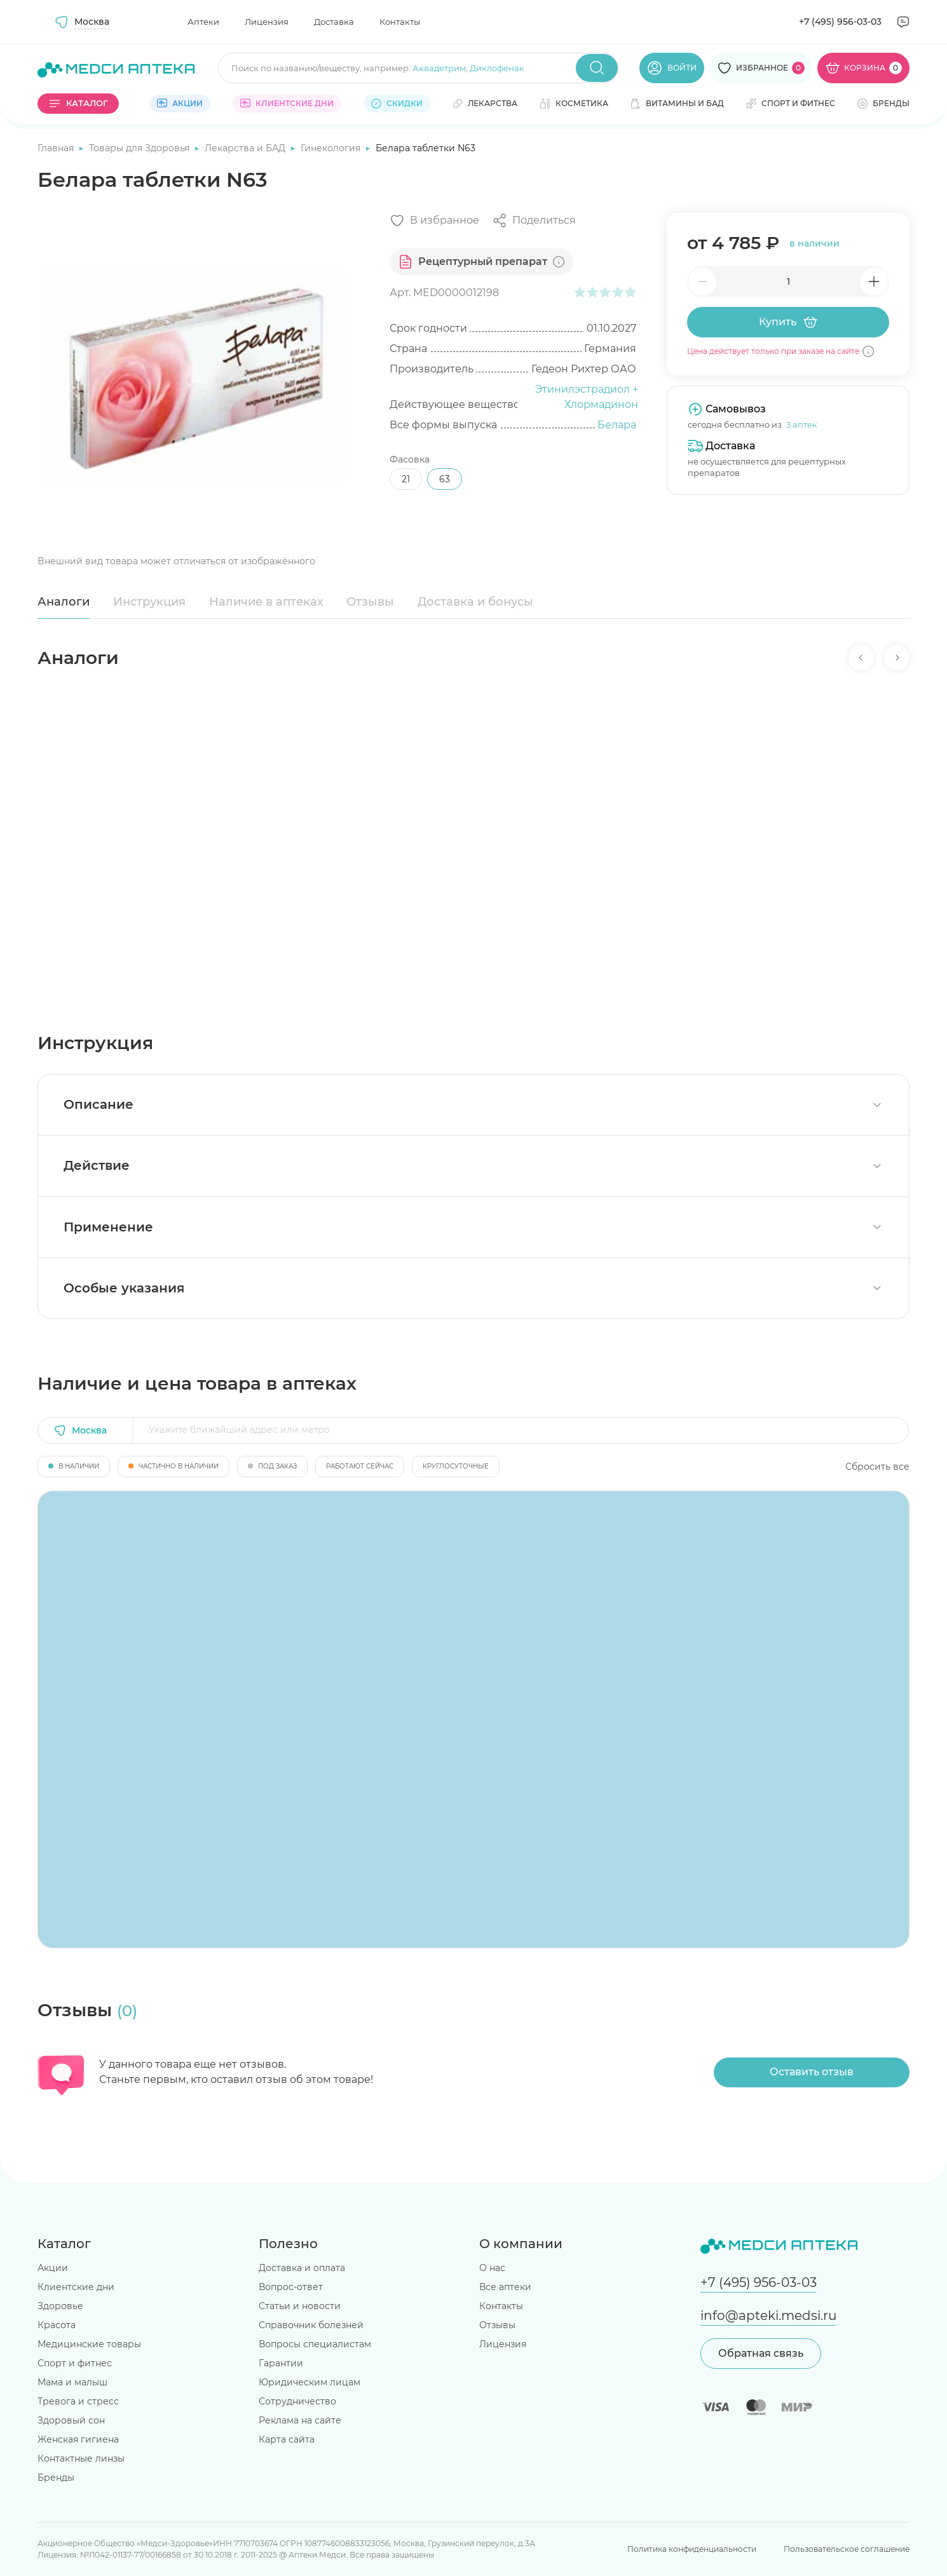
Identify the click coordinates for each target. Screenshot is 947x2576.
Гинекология (332, 148)
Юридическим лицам (309, 2382)
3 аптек (801, 424)
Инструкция (149, 602)
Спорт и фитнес (74, 2363)
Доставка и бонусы (475, 602)
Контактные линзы (81, 2458)
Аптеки (203, 22)
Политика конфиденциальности (691, 2549)
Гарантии (281, 2363)
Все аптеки (505, 2287)
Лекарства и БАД (246, 148)
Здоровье (60, 2306)
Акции (52, 2268)
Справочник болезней (311, 2325)
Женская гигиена (78, 2439)
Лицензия (267, 22)
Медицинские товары (89, 2344)
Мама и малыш (72, 2382)
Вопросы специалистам (315, 2344)
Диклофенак (497, 68)
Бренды (55, 2477)
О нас (492, 2268)
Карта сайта (287, 2439)
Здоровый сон (71, 2420)
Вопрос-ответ (291, 2287)
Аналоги (63, 602)
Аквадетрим (439, 68)
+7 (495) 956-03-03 (840, 21)
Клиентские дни (75, 2287)
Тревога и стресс (78, 2401)
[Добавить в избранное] (434, 220)
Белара (616, 425)
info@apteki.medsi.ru (768, 2315)
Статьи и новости (300, 2306)
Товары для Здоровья (140, 148)
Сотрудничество (297, 2401)
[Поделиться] (534, 220)
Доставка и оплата (302, 2268)
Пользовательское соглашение (847, 2549)
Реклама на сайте (300, 2420)
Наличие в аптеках (266, 602)
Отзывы (370, 602)
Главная (56, 148)
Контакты (399, 22)
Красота (56, 2325)
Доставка (334, 22)
